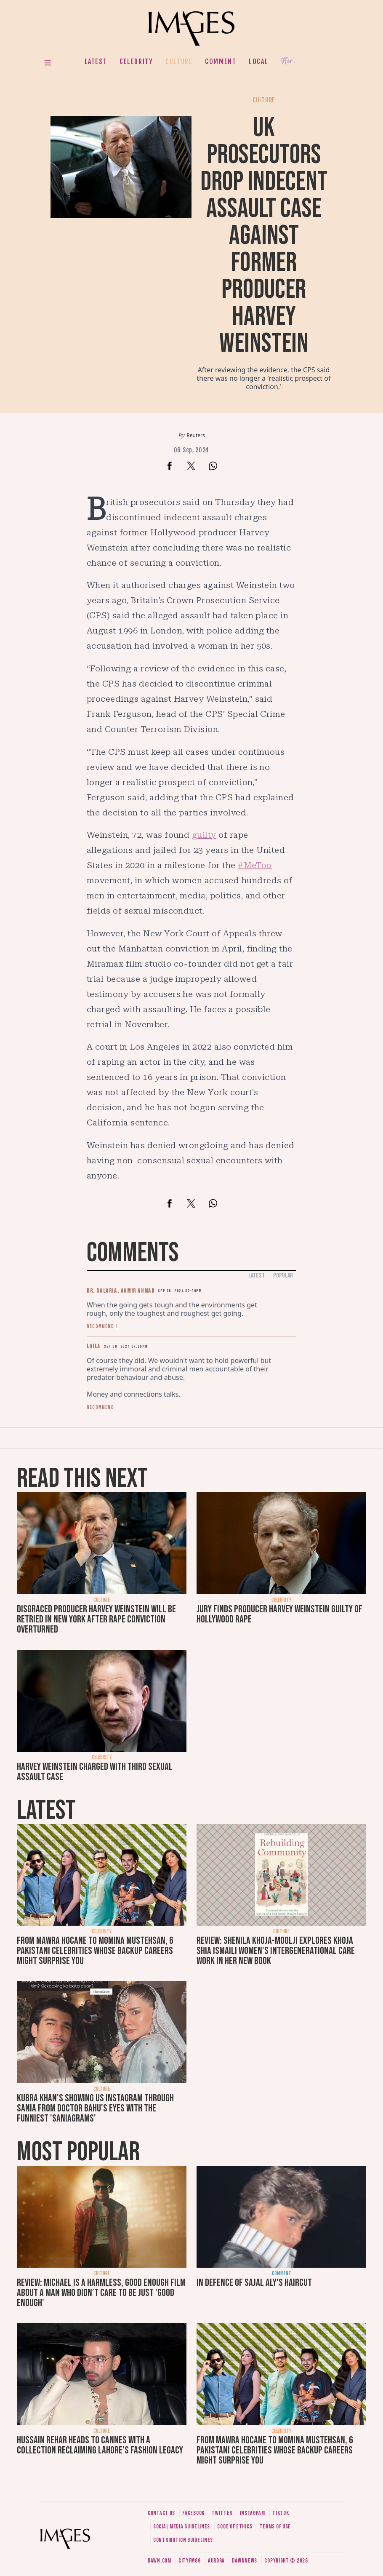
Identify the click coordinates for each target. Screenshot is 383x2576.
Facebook (193, 2513)
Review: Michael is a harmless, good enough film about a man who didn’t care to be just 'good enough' (101, 2293)
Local (258, 61)
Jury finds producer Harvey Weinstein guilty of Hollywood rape (279, 1614)
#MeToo (255, 865)
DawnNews (244, 2560)
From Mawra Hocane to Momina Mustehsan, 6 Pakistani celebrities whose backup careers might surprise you (95, 1951)
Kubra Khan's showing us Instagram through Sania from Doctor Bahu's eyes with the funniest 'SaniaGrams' (95, 2108)
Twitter (222, 2513)
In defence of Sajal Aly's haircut (254, 2283)
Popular (283, 1276)
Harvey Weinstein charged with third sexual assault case (95, 1772)
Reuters (195, 435)
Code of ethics (234, 2526)
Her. (288, 61)
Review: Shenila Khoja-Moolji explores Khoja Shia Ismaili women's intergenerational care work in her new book (276, 1951)
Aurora (216, 2560)
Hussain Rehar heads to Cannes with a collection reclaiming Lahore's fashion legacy (100, 2445)
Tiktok (280, 2513)
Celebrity (136, 61)
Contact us (161, 2513)
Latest (96, 61)
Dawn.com (159, 2560)
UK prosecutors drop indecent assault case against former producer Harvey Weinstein (263, 236)
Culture (178, 61)
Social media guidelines (181, 2526)
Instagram (252, 2513)
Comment (220, 61)
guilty (204, 835)
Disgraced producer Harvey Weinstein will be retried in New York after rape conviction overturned (96, 1619)
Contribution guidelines (183, 2540)
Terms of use (275, 2526)
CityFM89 (189, 2560)
